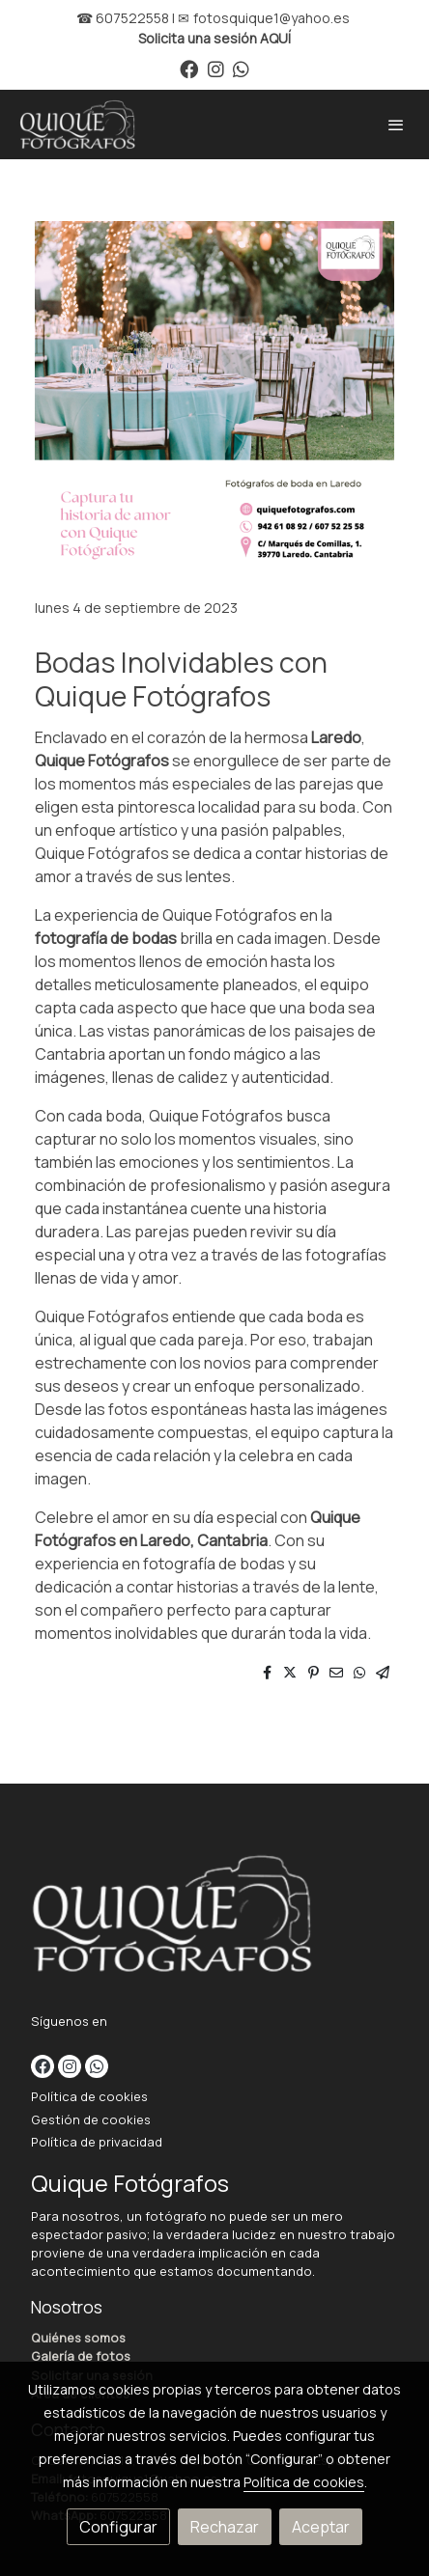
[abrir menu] (396, 124)
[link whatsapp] (241, 68)
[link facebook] (189, 68)
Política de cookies (89, 2096)
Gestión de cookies (91, 2119)
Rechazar (224, 2526)
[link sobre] (214, 1917)
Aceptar (321, 2526)
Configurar (118, 2526)
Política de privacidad (96, 2141)
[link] (77, 124)
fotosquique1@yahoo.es (271, 18)
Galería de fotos (80, 2356)
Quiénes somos (78, 2337)
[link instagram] (216, 68)
